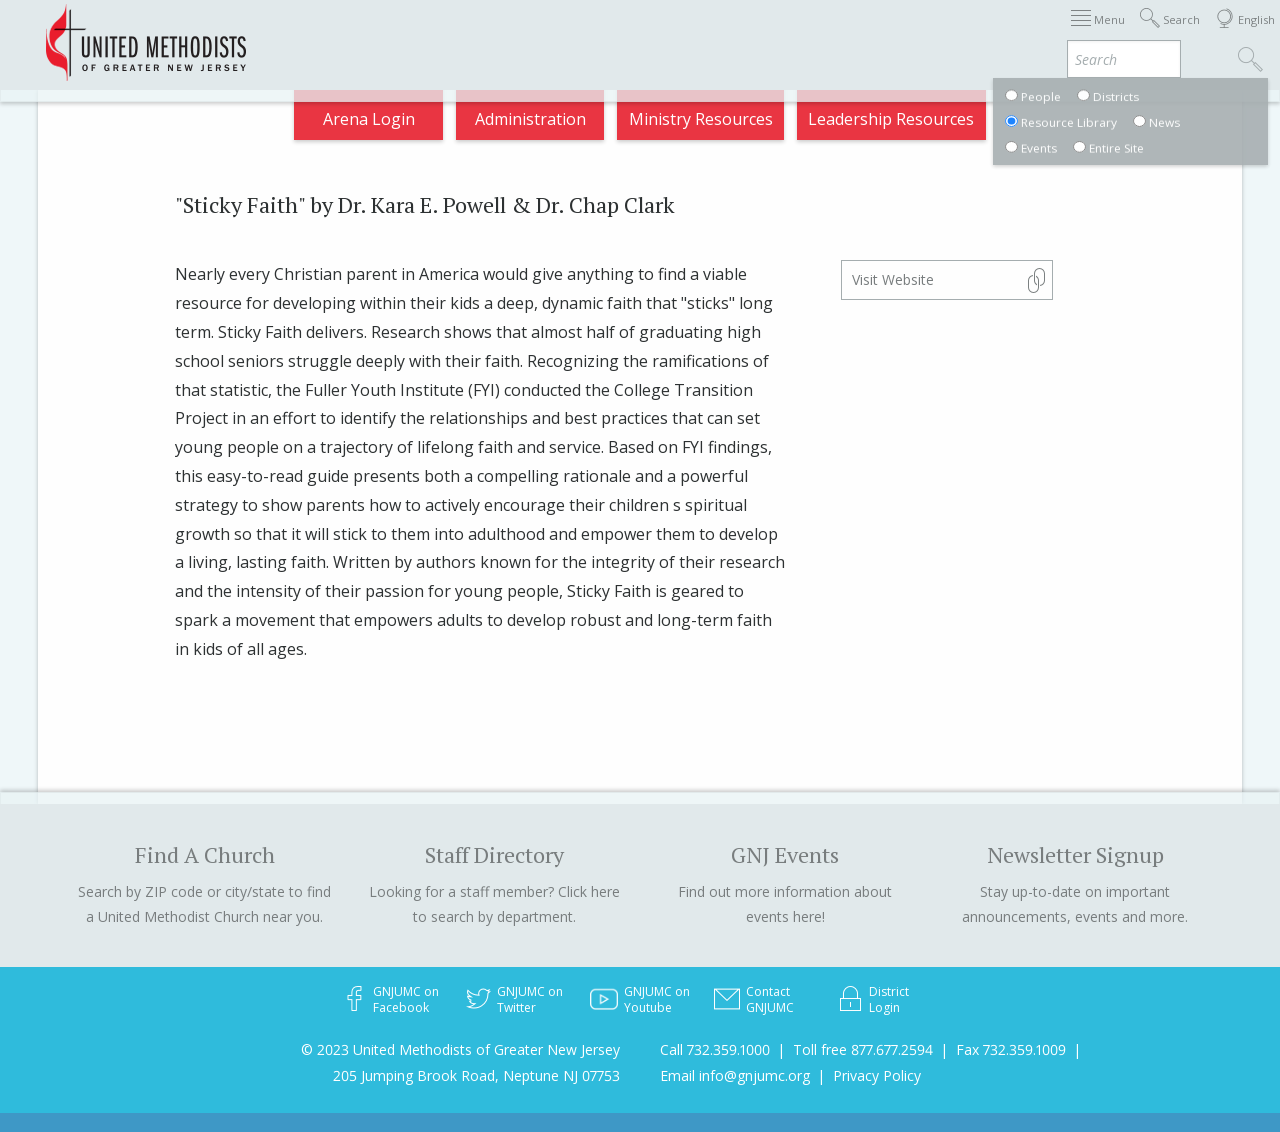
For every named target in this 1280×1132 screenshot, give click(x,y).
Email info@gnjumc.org (735, 1075)
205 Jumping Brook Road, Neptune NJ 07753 (476, 1075)
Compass (1099, 34)
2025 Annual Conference (366, 34)
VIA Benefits (991, 34)
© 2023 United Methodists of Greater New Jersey (460, 1049)
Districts (759, 34)
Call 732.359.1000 (715, 1049)
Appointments (539, 34)
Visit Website (893, 279)
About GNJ (660, 34)
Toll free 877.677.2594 (863, 1049)
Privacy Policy (877, 1075)
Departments (868, 34)
